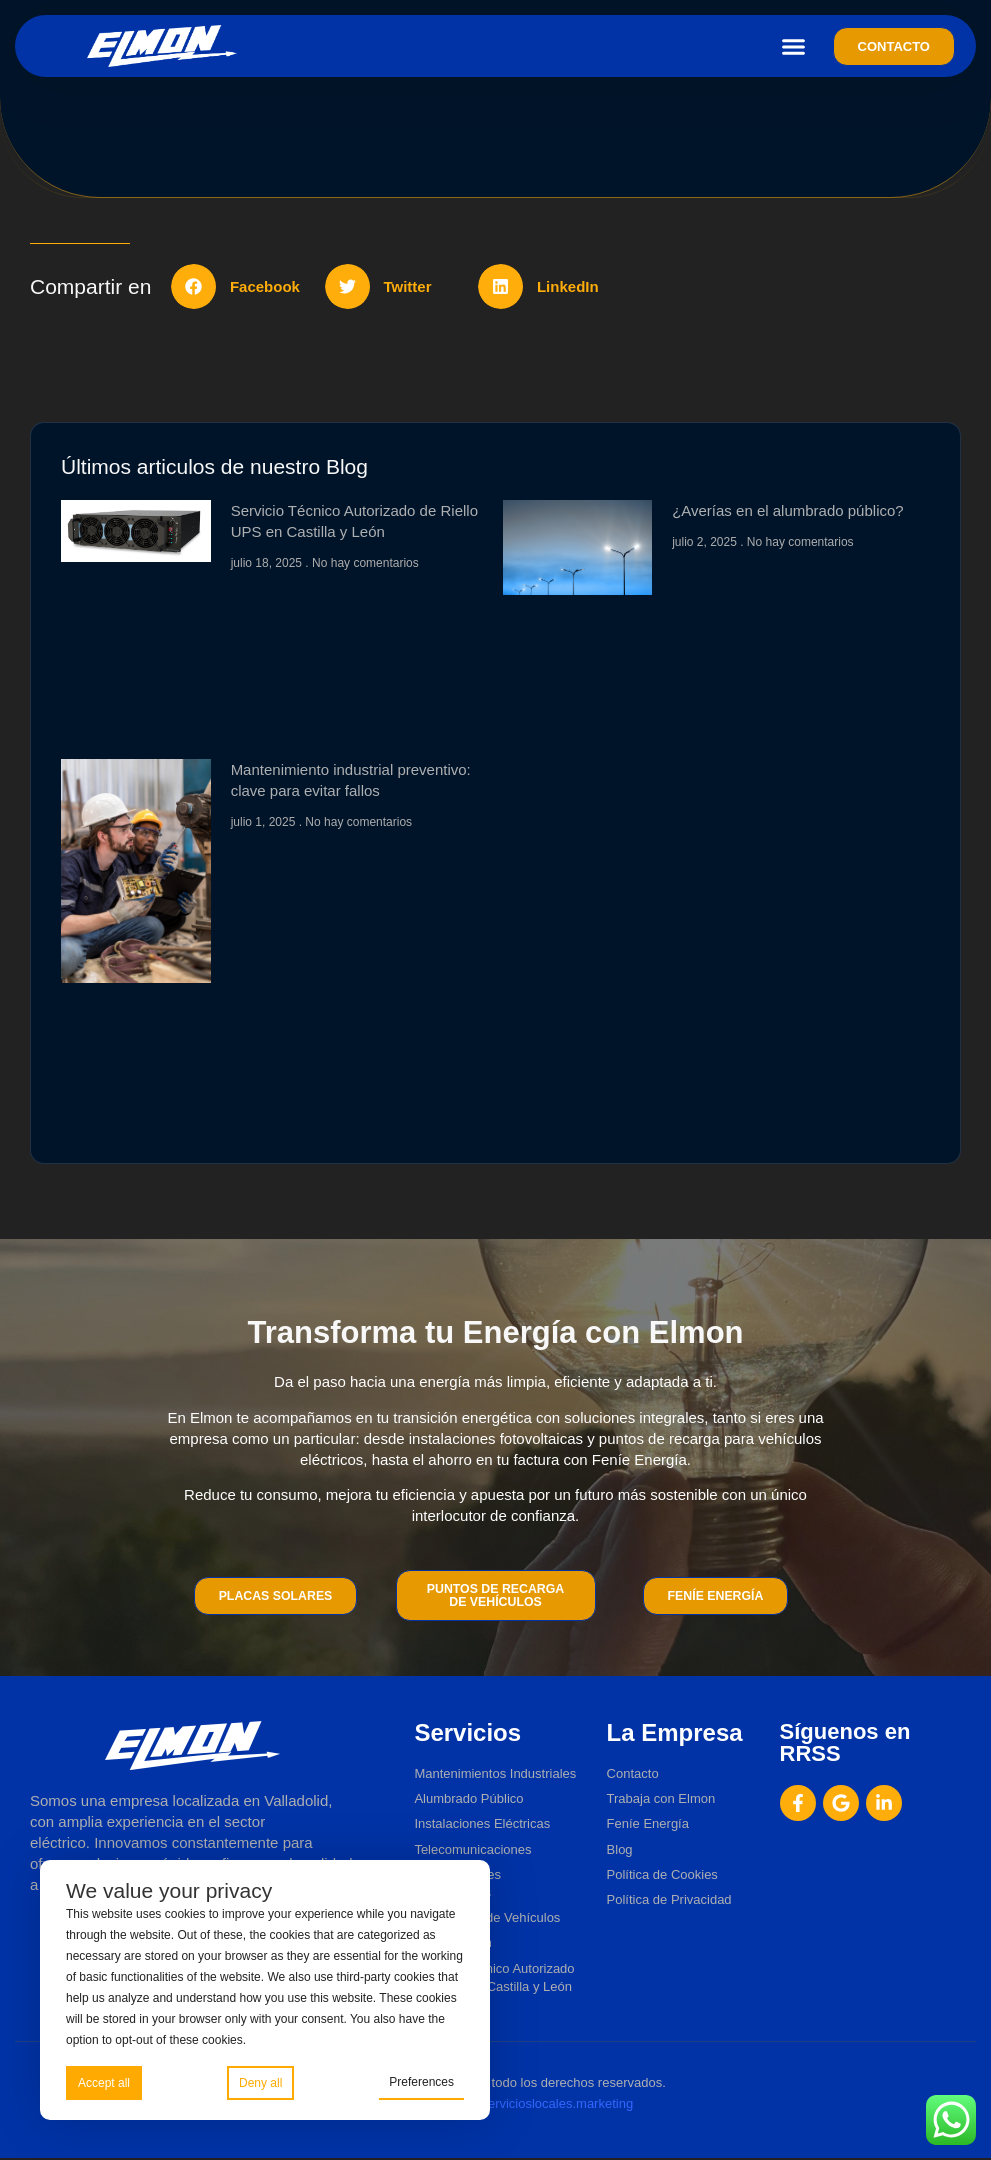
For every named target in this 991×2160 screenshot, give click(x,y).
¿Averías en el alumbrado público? (788, 510)
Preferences (421, 2081)
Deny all (260, 2082)
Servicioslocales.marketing (556, 2104)
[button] (794, 46)
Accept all (104, 2082)
